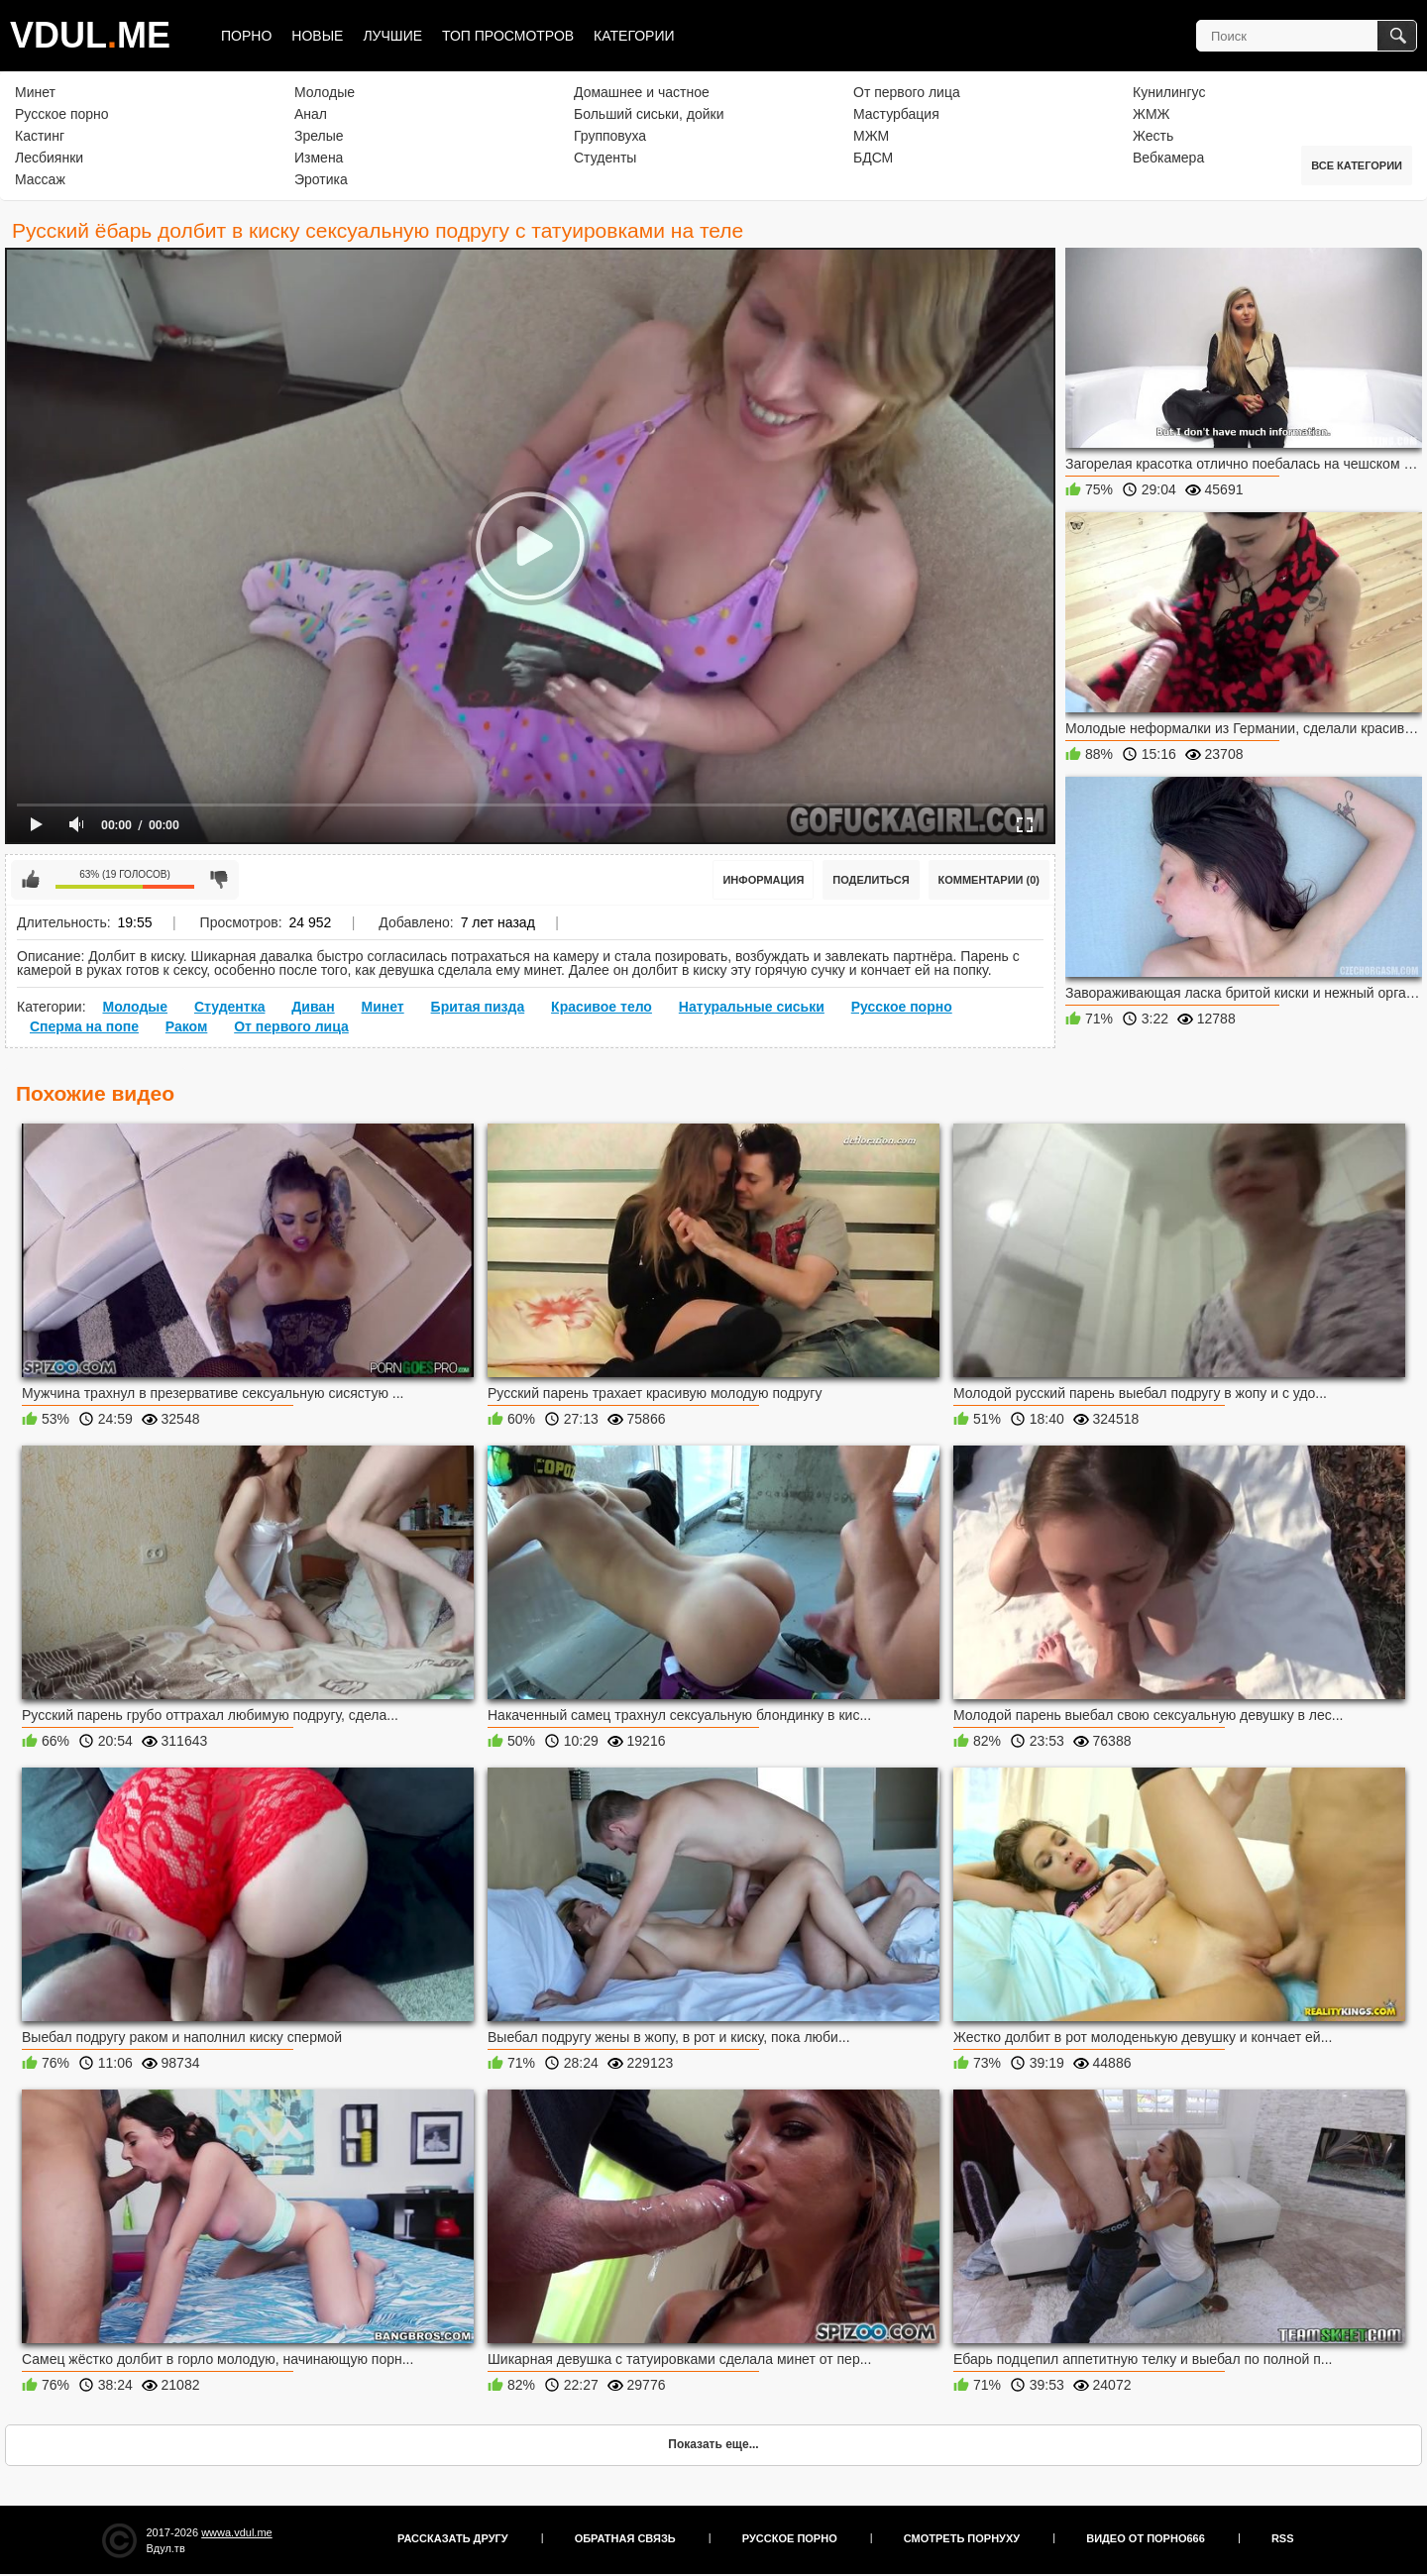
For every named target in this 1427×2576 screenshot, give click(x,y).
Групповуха (610, 136)
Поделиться (870, 880)
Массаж (40, 179)
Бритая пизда (478, 1007)
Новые (317, 36)
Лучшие (392, 36)
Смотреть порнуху (962, 2538)
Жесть (1153, 136)
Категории (634, 36)
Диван (312, 1007)
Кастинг (39, 136)
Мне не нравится (219, 880)
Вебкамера (1168, 157)
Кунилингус (1169, 92)
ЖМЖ (1151, 114)
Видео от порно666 (1145, 2538)
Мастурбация (896, 114)
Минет (35, 92)
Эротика (321, 179)
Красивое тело (601, 1007)
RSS (1282, 2538)
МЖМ (871, 136)
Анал (310, 114)
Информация (763, 880)
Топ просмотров (508, 36)
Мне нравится (31, 880)
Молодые (324, 92)
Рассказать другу (452, 2538)
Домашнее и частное (642, 92)
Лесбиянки (49, 157)
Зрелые (319, 136)
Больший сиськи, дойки (648, 114)
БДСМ (873, 157)
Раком (186, 1026)
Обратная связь (625, 2538)
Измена (318, 157)
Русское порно (62, 114)
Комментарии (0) (989, 880)
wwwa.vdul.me (237, 2532)
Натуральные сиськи (751, 1007)
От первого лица (906, 92)
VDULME (90, 35)
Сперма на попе (84, 1026)
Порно (246, 36)
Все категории (1356, 165)
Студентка (230, 1007)
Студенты (605, 157)
